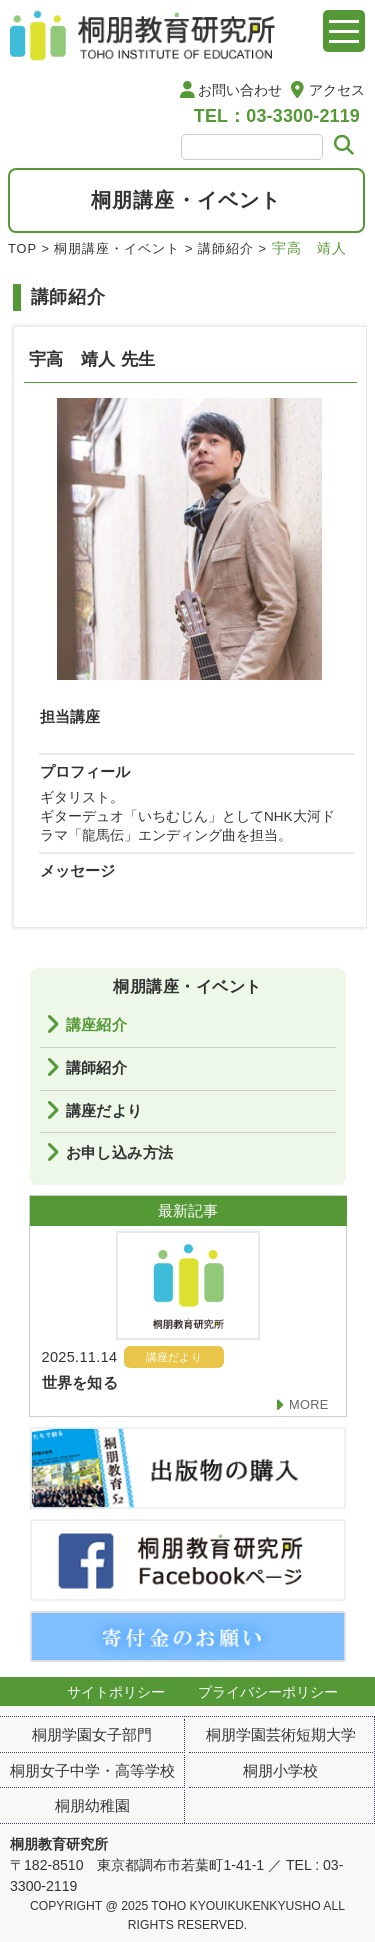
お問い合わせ (240, 90)
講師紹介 (226, 248)
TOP (22, 248)
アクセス (337, 90)
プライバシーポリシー (268, 1692)
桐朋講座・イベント (117, 248)
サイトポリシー (116, 1692)
